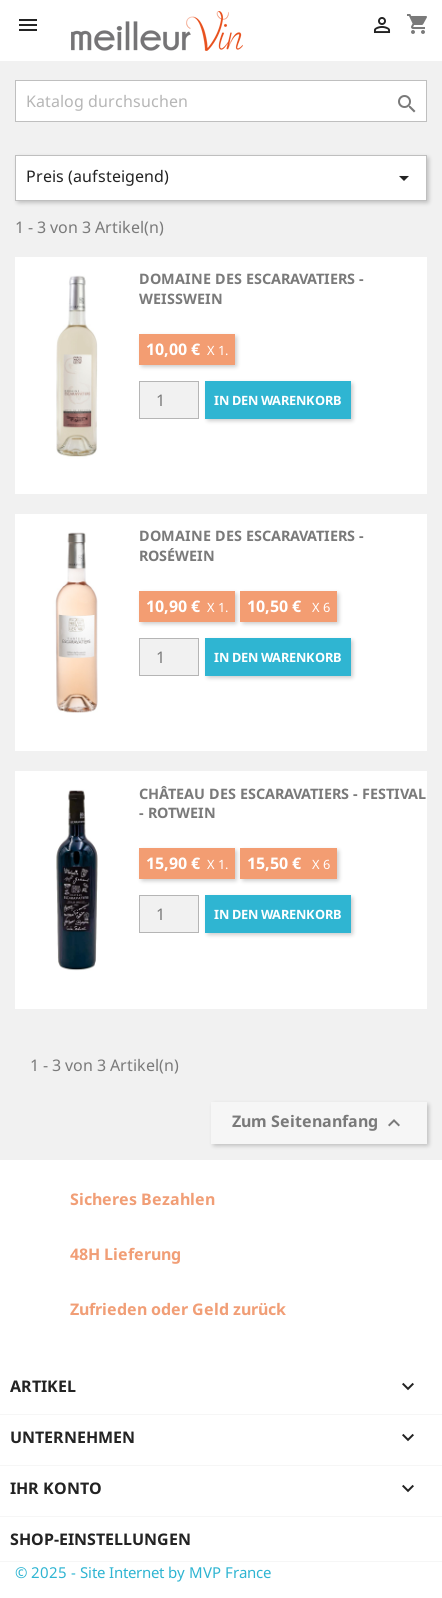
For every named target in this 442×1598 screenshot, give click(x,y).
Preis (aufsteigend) (221, 177)
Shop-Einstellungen (100, 1539)
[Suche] (221, 101)
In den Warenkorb (278, 400)
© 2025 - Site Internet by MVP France (143, 1572)
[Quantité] (169, 400)
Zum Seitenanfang (319, 1122)
